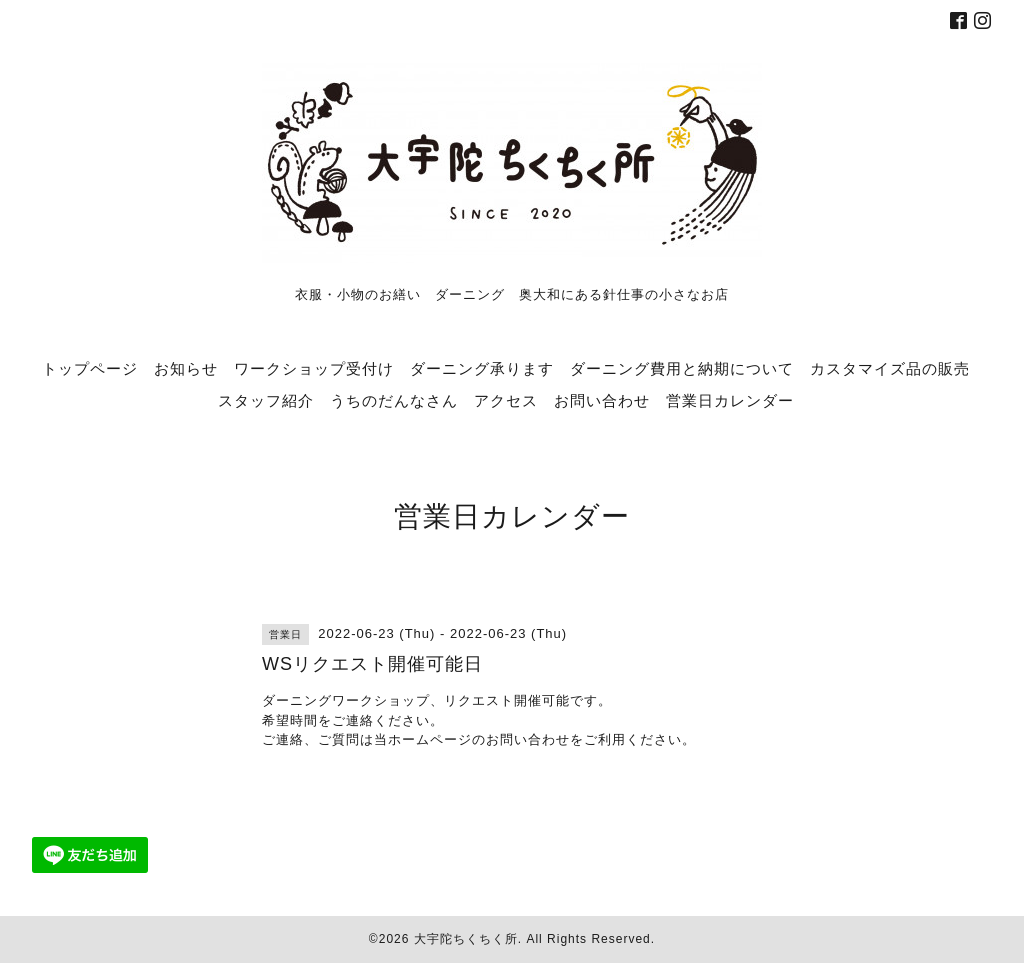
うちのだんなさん (394, 400)
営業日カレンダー (730, 400)
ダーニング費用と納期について (682, 368)
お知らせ (186, 368)
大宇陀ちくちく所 (466, 939)
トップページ (90, 368)
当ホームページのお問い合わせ (472, 739)
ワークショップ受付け (314, 368)
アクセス (506, 400)
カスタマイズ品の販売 (890, 368)
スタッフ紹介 (266, 400)
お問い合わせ (602, 400)
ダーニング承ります (482, 368)
